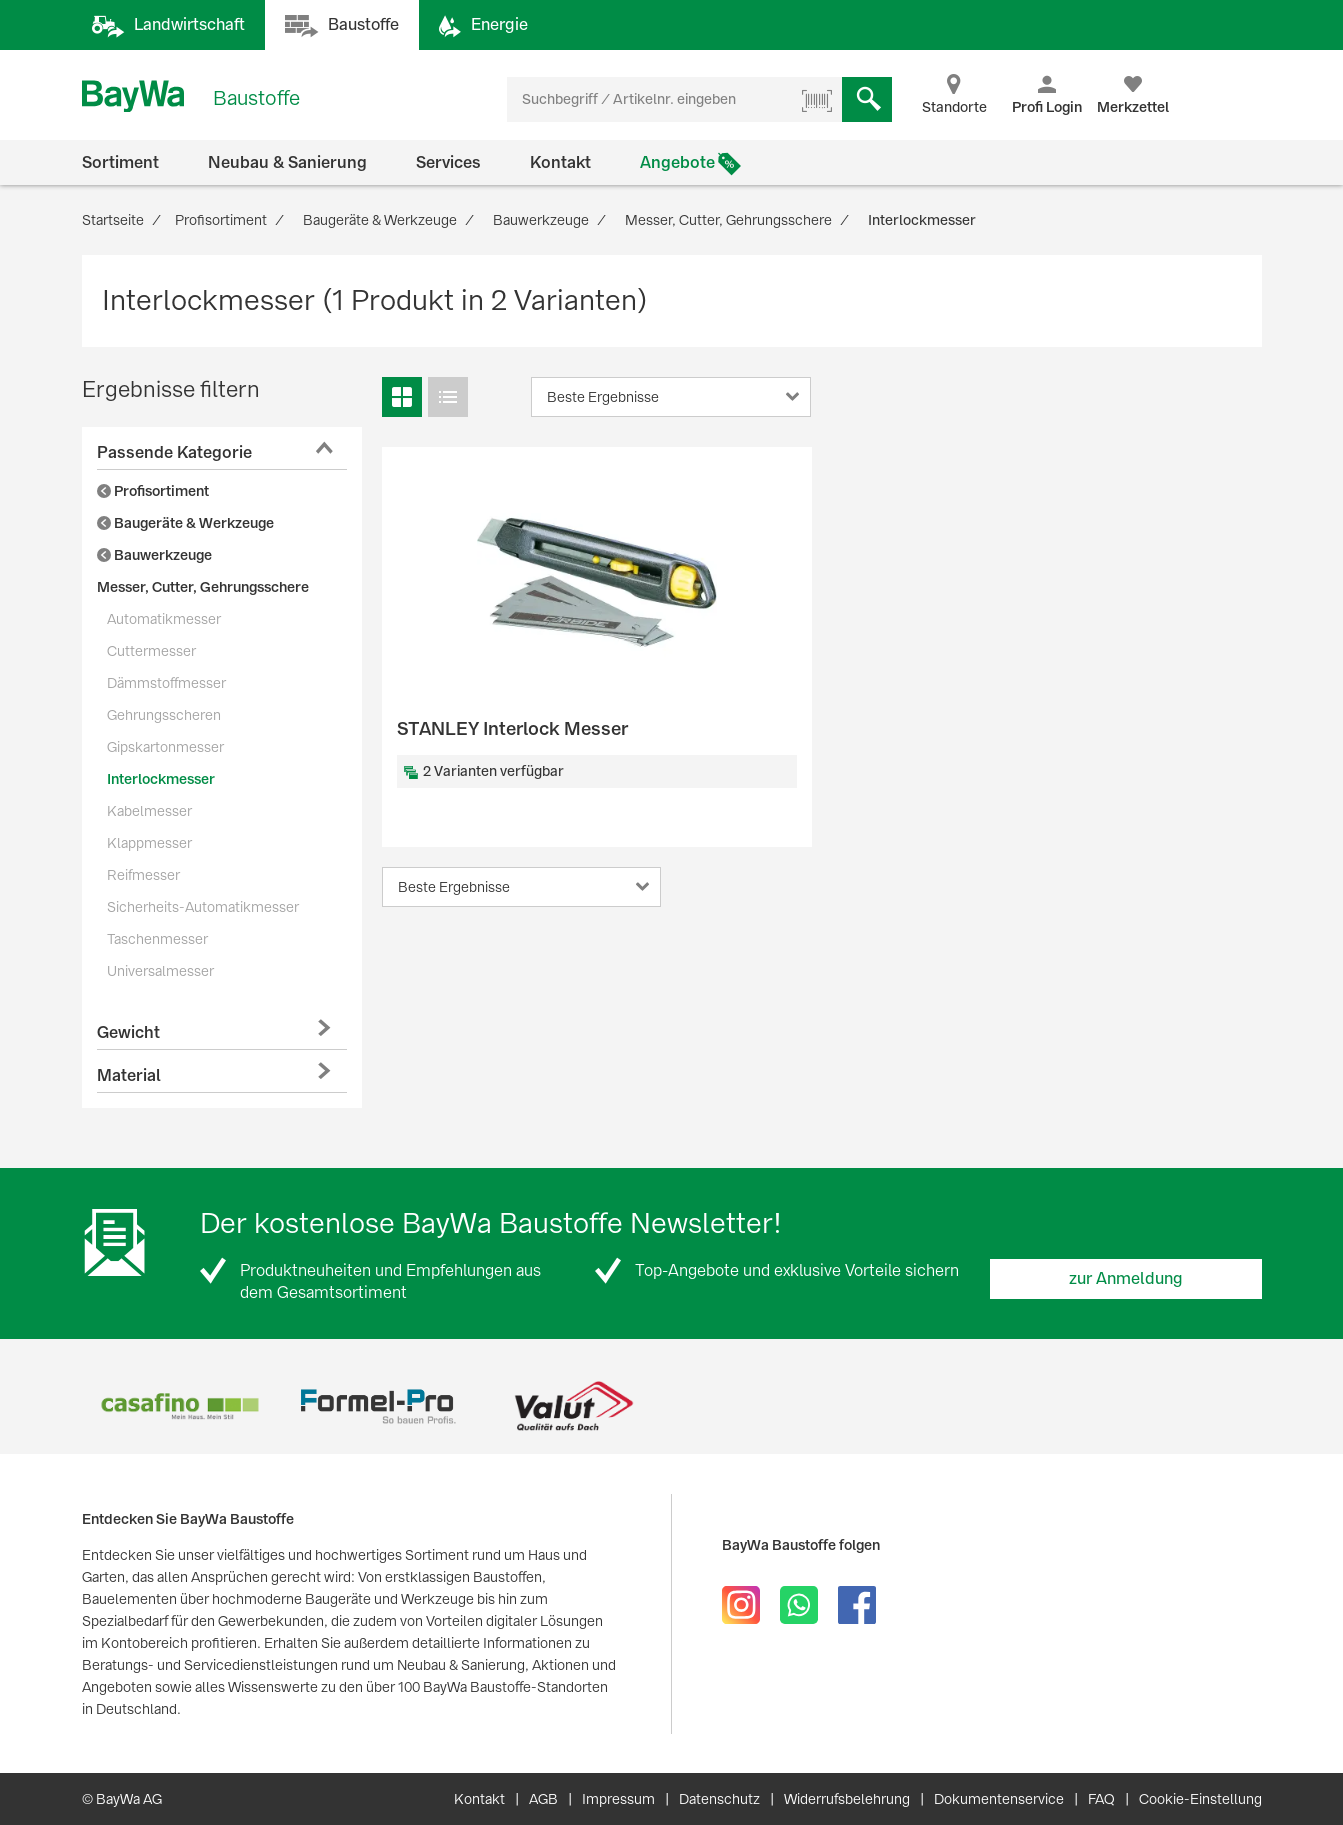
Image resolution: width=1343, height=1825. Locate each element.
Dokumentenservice (999, 1799)
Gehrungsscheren (164, 715)
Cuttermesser (151, 651)
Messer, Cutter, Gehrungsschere (203, 587)
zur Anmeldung (1126, 1278)
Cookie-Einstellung (1200, 1799)
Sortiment (120, 162)
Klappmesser (149, 843)
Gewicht (128, 1032)
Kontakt (560, 162)
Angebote (677, 162)
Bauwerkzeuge (154, 555)
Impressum (618, 1799)
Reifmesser (143, 875)
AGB (543, 1799)
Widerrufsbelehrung (847, 1799)
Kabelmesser (149, 811)
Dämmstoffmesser (166, 683)
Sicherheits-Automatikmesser (203, 907)
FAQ (1101, 1799)
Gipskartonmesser (165, 747)
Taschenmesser (157, 939)
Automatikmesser (164, 619)
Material (129, 1075)
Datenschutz (719, 1799)
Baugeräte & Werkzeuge (185, 523)
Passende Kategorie (174, 452)
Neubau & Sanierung (287, 162)
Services (448, 162)
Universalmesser (160, 971)
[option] (180, 1406)
